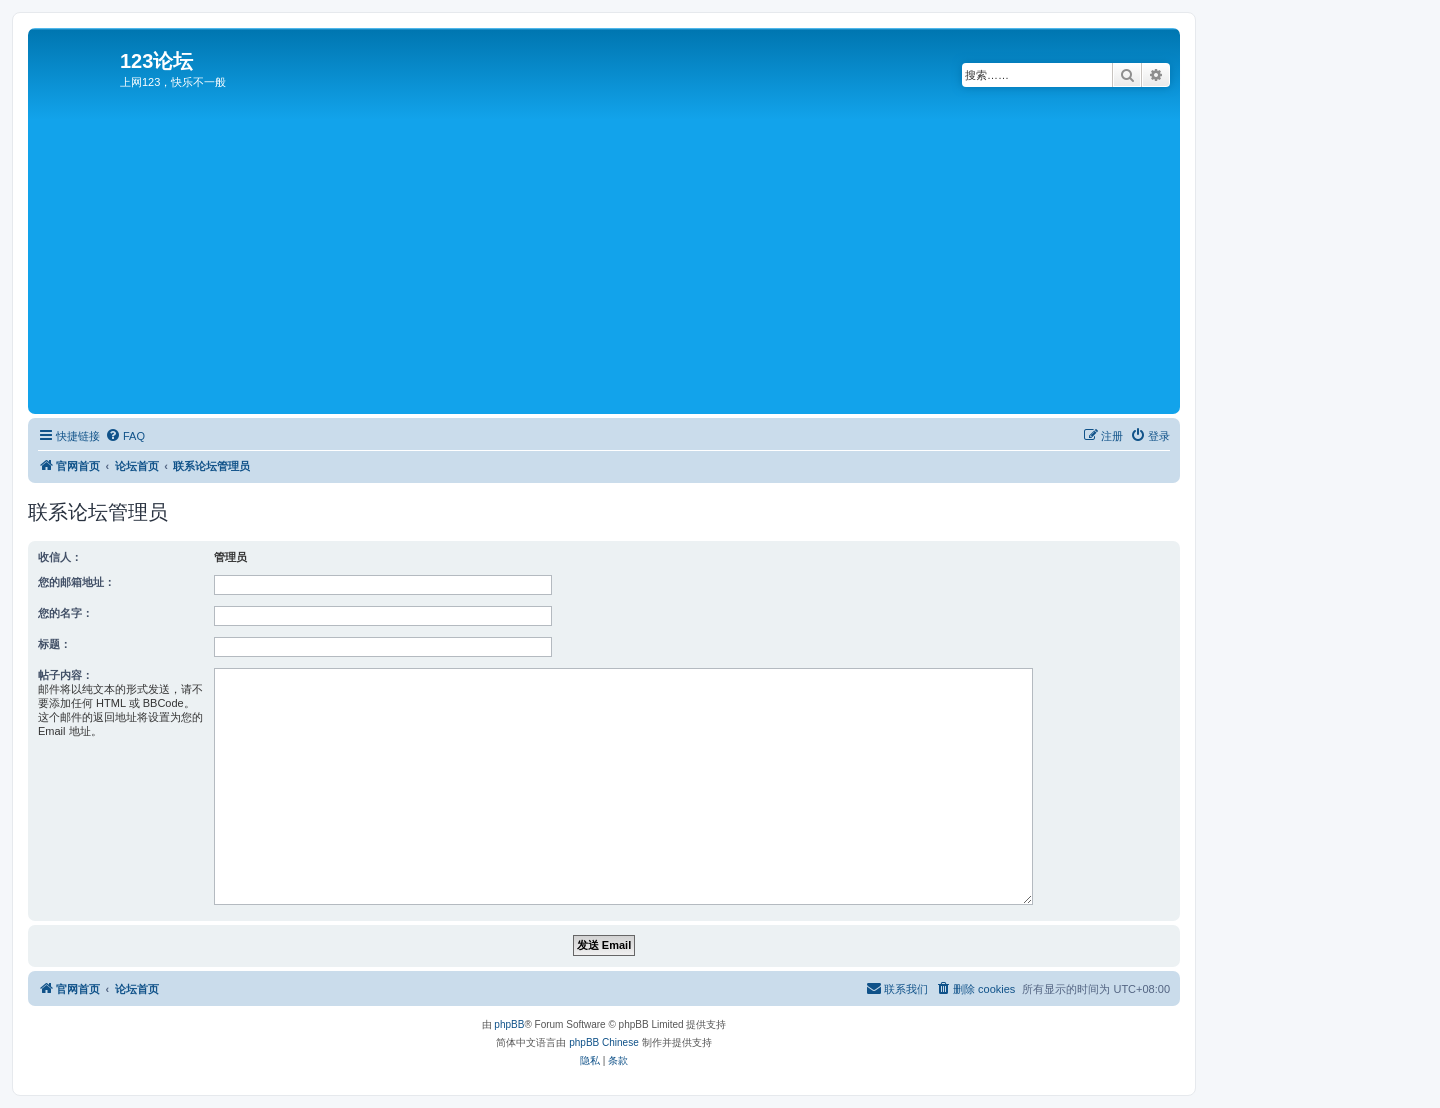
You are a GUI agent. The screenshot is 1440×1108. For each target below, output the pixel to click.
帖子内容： (65, 675)
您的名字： (65, 613)
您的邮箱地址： (76, 582)
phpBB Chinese (604, 1042)
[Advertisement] (633, 259)
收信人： (60, 557)
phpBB (509, 1024)
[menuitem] (125, 436)
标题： (54, 644)
